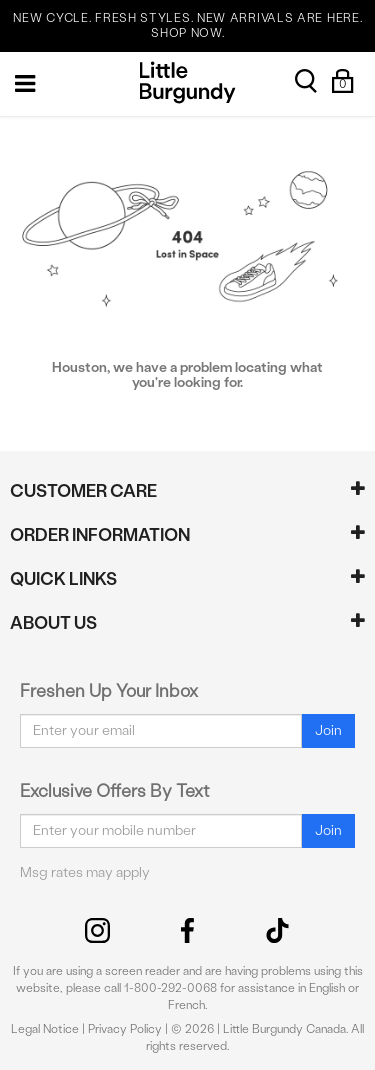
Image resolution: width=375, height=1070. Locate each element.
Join (328, 730)
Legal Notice (45, 1029)
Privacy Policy (125, 1029)
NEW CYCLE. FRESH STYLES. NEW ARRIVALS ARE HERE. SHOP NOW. (187, 25)
